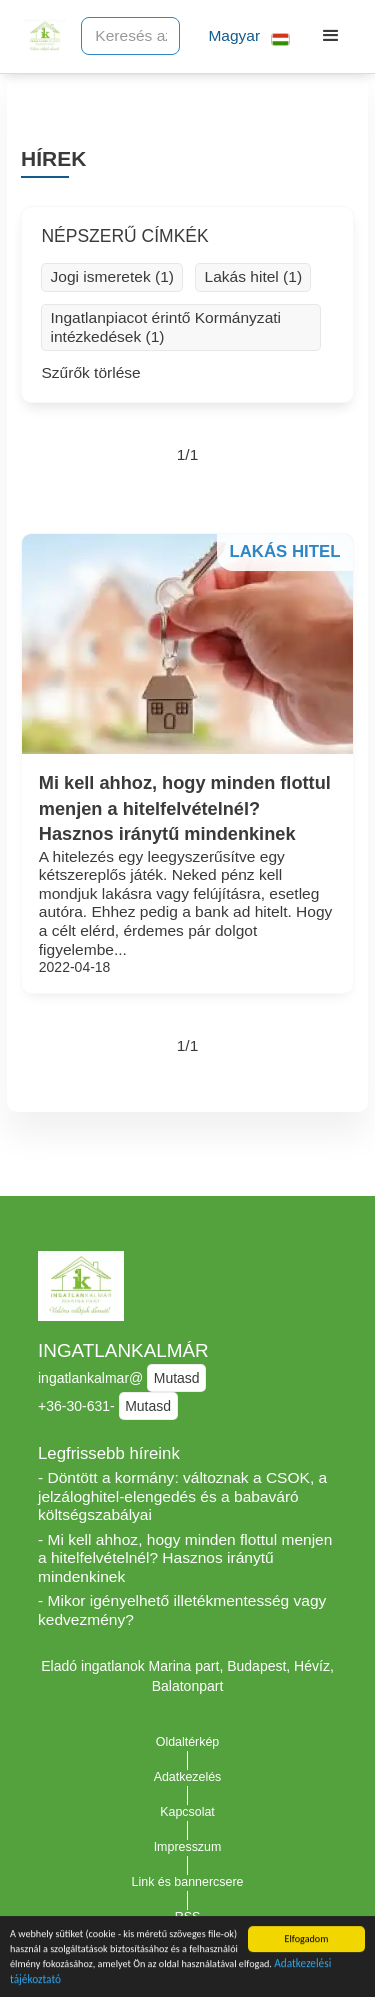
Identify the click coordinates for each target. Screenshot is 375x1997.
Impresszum (188, 1847)
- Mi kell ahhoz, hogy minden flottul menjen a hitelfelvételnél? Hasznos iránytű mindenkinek (185, 1558)
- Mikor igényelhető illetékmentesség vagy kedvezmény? (182, 1610)
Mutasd (177, 1378)
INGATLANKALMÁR (123, 1350)
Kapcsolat (187, 1812)
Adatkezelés (188, 1777)
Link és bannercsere (188, 1882)
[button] (241, 36)
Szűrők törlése (90, 372)
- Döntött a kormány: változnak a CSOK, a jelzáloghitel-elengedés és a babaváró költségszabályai (182, 1496)
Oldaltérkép (188, 1742)
